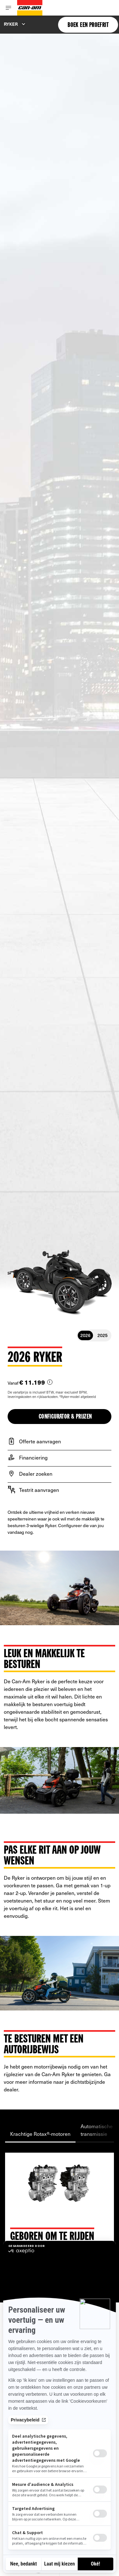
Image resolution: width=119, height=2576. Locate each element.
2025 (102, 1335)
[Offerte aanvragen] (59, 1441)
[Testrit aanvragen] (59, 1489)
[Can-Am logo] (30, 8)
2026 (85, 1335)
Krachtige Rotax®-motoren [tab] (40, 2133)
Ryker (11, 24)
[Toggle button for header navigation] (8, 8)
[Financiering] (59, 1457)
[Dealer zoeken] (59, 1473)
